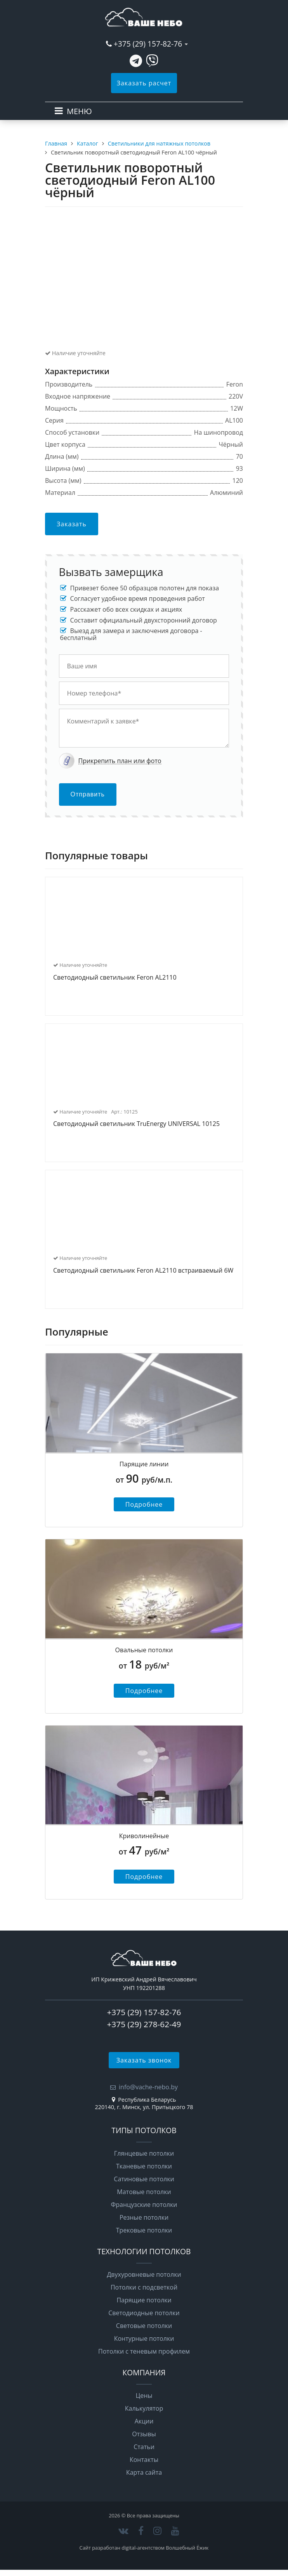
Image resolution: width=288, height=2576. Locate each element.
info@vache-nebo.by (148, 2087)
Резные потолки (144, 2217)
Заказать (72, 524)
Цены (143, 2395)
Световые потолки (144, 2326)
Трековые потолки (144, 2230)
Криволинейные (144, 1836)
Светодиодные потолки (143, 2313)
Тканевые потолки (144, 2166)
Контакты (144, 2459)
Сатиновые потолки (144, 2179)
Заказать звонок (144, 2060)
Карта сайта (144, 2472)
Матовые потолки (144, 2192)
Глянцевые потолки (144, 2153)
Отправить (88, 794)
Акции (144, 2421)
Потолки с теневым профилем (144, 2351)
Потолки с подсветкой (144, 2287)
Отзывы (144, 2434)
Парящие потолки (143, 2300)
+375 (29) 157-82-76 (148, 43)
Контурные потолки (144, 2338)
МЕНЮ (79, 111)
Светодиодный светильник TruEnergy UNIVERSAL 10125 (136, 1124)
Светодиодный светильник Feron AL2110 (115, 978)
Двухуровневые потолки (144, 2274)
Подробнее (144, 1504)
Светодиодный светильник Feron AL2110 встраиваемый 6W (143, 1271)
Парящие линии (144, 1464)
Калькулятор (144, 2408)
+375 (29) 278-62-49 (144, 2024)
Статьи (144, 2447)
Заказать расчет (144, 83)
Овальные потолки (144, 1650)
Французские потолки (144, 2204)
